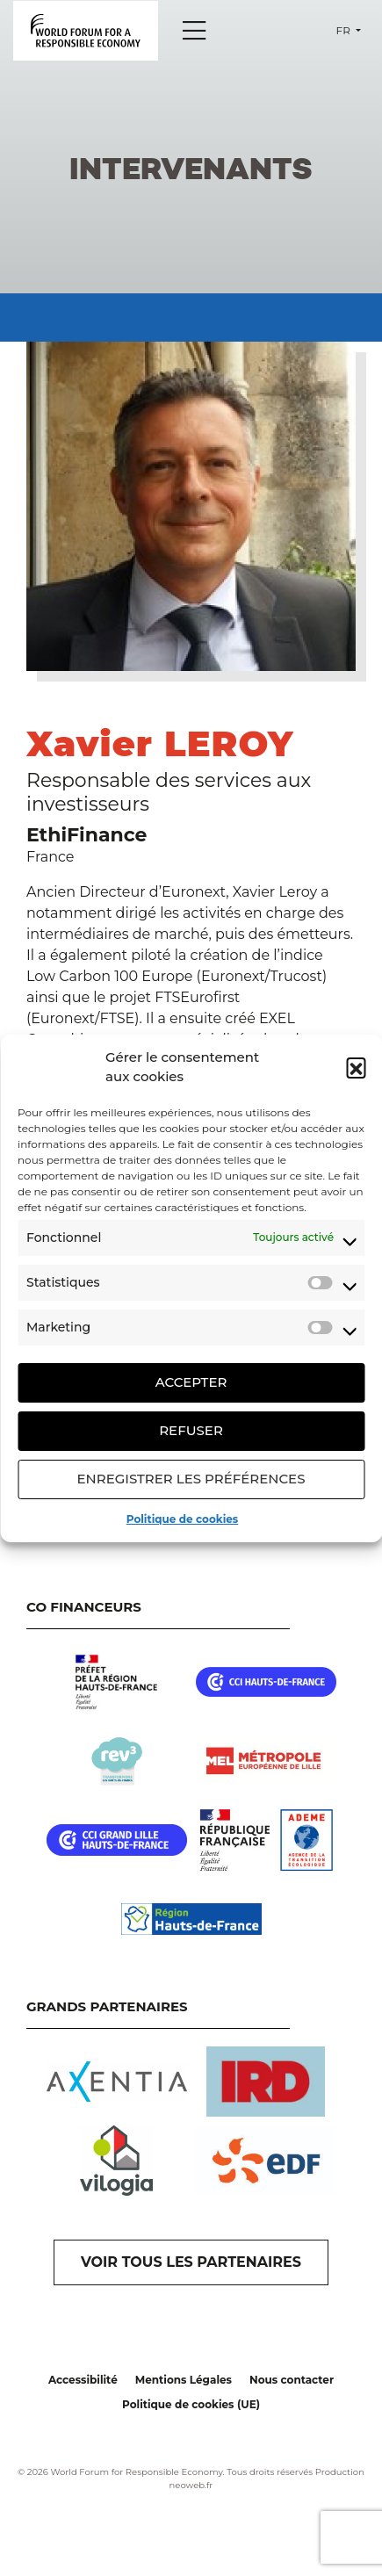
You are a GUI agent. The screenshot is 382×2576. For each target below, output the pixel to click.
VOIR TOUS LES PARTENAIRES (191, 2262)
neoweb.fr (191, 2485)
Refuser (191, 1430)
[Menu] (194, 30)
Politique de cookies (182, 1519)
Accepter (191, 1382)
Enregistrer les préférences (191, 1478)
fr (344, 30)
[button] (355, 1067)
